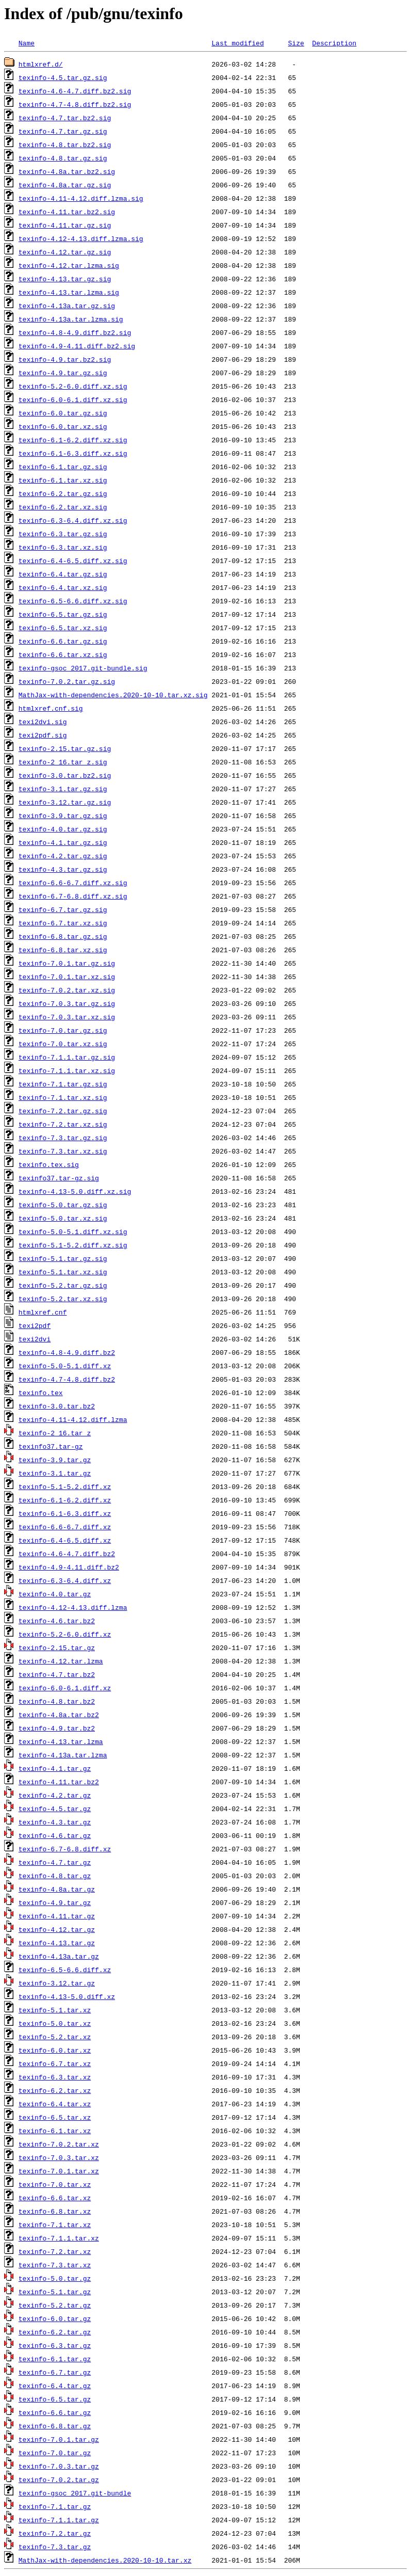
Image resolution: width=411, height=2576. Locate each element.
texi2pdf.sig (43, 735)
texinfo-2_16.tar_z (55, 1432)
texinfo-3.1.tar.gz (55, 1473)
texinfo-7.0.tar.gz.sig (63, 1030)
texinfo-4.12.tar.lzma (61, 1661)
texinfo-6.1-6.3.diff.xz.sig (73, 453)
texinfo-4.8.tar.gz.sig (63, 158)
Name (27, 42)
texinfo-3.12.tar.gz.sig (65, 802)
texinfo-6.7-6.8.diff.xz (65, 1848)
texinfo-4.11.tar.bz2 (59, 1781)
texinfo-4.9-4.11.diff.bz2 (69, 1567)
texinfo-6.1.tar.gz (55, 2358)
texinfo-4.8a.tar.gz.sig (65, 184)
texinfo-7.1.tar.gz (55, 2506)
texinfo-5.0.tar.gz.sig (63, 1204)
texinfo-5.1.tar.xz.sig (63, 1271)
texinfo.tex (41, 1392)
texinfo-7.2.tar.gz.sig (63, 1110)
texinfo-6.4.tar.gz (55, 2385)
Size (296, 42)
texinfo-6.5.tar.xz (55, 2117)
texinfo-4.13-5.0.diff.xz (67, 1996)
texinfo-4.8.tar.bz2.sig (65, 144)
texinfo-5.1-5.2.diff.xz (65, 1486)
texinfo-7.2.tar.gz (55, 2533)
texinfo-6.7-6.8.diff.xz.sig (73, 896)
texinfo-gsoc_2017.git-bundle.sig (83, 668)
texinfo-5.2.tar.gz (55, 2305)
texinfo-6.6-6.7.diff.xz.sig (73, 882)
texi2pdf (35, 1325)
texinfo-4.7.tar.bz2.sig (65, 117)
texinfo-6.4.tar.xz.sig (63, 587)
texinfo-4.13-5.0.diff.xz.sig (75, 1191)
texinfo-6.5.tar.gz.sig (63, 614)
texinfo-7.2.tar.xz (55, 2251)
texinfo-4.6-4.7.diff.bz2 (67, 1553)
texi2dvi (35, 1338)
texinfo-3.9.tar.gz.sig (63, 815)
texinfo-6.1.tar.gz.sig (63, 466)
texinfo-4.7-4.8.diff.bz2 (67, 1379)
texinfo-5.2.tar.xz (55, 2036)
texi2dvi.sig (43, 721)
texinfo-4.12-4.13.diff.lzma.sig (81, 238)
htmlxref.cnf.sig (51, 708)
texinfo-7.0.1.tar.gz (59, 2439)
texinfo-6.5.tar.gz (55, 2399)
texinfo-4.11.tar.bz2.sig (67, 211)
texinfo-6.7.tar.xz (55, 2063)
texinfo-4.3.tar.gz (55, 1822)
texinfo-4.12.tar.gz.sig (65, 252)
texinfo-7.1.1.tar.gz (59, 2519)
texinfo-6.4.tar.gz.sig (63, 574)
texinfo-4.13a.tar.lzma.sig (71, 319)
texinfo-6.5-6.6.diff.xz (65, 1969)
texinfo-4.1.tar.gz (55, 1768)
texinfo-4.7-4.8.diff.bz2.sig (75, 104)
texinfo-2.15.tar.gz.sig (65, 748)
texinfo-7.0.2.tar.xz (59, 2144)
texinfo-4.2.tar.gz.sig (63, 855)
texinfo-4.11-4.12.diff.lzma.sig (81, 198)
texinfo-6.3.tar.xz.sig (63, 547)
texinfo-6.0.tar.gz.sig (63, 413)
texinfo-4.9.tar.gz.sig (63, 372)
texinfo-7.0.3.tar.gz (59, 2466)
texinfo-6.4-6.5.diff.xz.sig (73, 560)
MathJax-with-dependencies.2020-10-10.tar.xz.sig (113, 694)
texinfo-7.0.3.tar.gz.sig (67, 1003)
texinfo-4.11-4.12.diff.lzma (73, 1419)
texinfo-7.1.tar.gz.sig (63, 1084)
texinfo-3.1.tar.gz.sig (63, 788)
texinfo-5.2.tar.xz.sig (63, 1298)
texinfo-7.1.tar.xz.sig (63, 1097)
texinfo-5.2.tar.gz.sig (63, 1285)
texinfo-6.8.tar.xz (55, 2211)
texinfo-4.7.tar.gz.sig (63, 131)
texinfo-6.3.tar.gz (55, 2345)
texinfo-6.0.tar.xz (55, 2050)
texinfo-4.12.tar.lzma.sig (69, 265)
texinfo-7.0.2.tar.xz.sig (67, 990)
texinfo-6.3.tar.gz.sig (63, 533)
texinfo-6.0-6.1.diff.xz (65, 1687)
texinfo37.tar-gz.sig (59, 1177)
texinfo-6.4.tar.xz (55, 2103)
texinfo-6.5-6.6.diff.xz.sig (73, 600)
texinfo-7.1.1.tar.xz (59, 2238)
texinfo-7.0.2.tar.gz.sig (67, 681)
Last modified (237, 42)
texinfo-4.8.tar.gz (55, 1875)
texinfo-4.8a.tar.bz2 (59, 1714)
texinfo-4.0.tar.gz (55, 1593)
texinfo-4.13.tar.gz (57, 1942)
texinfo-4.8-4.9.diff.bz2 (67, 1352)
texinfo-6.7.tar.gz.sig (63, 909)
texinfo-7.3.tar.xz (55, 2264)
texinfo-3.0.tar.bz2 (57, 1406)
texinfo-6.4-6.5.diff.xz (65, 1540)
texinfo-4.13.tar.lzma (61, 1741)
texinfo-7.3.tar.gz (55, 2546)
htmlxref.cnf (43, 1312)
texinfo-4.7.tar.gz (55, 1862)
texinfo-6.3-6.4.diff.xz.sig (73, 520)
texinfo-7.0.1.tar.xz (59, 2170)
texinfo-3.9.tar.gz (55, 1459)
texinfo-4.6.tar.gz (55, 1835)
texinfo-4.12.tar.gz (57, 1929)
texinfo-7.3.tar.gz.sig (63, 1137)
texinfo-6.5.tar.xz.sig (63, 627)
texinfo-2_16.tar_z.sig (63, 761)
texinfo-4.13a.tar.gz (59, 1956)
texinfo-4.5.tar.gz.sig (63, 77)
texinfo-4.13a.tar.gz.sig (67, 305)
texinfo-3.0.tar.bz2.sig (65, 775)
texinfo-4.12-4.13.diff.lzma (73, 1607)
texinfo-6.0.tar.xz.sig (63, 426)
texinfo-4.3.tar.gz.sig (63, 869)
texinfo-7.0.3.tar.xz (59, 2157)
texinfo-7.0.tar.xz (55, 2184)
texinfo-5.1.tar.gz (55, 2291)
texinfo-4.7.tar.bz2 (57, 1674)
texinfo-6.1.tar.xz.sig (63, 480)
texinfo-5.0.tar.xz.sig (63, 1218)
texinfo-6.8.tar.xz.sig (63, 949)
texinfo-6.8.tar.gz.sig (63, 936)
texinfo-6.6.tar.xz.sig (63, 654)
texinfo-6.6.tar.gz (55, 2412)
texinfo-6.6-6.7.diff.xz (65, 1526)
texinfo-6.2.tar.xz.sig (63, 506)
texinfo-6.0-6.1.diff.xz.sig (73, 399)
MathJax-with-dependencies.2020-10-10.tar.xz (105, 2560)
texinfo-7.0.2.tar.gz (59, 2479)
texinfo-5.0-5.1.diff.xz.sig (73, 1231)
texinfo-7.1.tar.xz (55, 2224)
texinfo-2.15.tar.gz (57, 1647)
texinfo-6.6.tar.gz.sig (63, 641)
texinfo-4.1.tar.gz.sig (63, 842)
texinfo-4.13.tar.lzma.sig (69, 292)
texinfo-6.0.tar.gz (55, 2318)
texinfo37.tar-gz (51, 1446)
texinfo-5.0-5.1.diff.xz (65, 1365)
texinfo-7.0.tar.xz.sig (63, 1043)
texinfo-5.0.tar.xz (55, 2023)
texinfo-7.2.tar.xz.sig (63, 1124)
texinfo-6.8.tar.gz (55, 2425)
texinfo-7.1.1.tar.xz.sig (67, 1070)
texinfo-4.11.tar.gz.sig (65, 225)
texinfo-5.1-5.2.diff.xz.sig (73, 1245)
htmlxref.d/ (41, 64)
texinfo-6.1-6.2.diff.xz (65, 1500)
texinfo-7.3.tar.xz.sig (63, 1151)
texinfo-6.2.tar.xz (55, 2090)
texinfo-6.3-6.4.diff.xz (65, 1580)
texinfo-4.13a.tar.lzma (63, 1754)
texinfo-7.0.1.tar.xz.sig (67, 976)
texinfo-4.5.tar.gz (55, 1808)
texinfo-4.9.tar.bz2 (57, 1728)
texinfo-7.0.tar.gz (55, 2452)
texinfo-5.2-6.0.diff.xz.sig (73, 386)
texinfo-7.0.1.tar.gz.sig (67, 963)
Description (334, 42)
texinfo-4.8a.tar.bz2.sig (67, 171)
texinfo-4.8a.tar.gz (57, 1889)
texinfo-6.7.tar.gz (55, 2372)
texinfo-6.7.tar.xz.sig (63, 922)
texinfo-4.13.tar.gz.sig (65, 278)
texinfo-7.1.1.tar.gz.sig (67, 1057)
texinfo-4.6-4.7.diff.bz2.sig (75, 90)
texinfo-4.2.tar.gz (55, 1795)
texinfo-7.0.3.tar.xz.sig (67, 1016)
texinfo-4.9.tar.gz (55, 1902)
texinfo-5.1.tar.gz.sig (63, 1258)
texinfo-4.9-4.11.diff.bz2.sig (77, 345)
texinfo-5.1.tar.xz (55, 2009)
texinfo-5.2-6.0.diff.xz (65, 1634)
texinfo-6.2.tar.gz (55, 2332)
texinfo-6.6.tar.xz (55, 2197)
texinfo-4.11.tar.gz (57, 1916)
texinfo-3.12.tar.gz (57, 1983)
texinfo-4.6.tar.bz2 (57, 1620)
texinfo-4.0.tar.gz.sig (63, 829)
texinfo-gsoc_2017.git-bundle (75, 2493)
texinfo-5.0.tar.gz (55, 2278)
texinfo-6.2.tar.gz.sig (63, 493)
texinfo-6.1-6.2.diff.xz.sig (73, 439)
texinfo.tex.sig (49, 1164)
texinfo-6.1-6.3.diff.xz (65, 1513)
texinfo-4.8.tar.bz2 (57, 1701)
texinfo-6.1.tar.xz (55, 2130)
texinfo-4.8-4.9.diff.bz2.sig (75, 332)
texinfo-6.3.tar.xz (55, 2077)
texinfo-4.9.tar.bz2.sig (65, 359)
